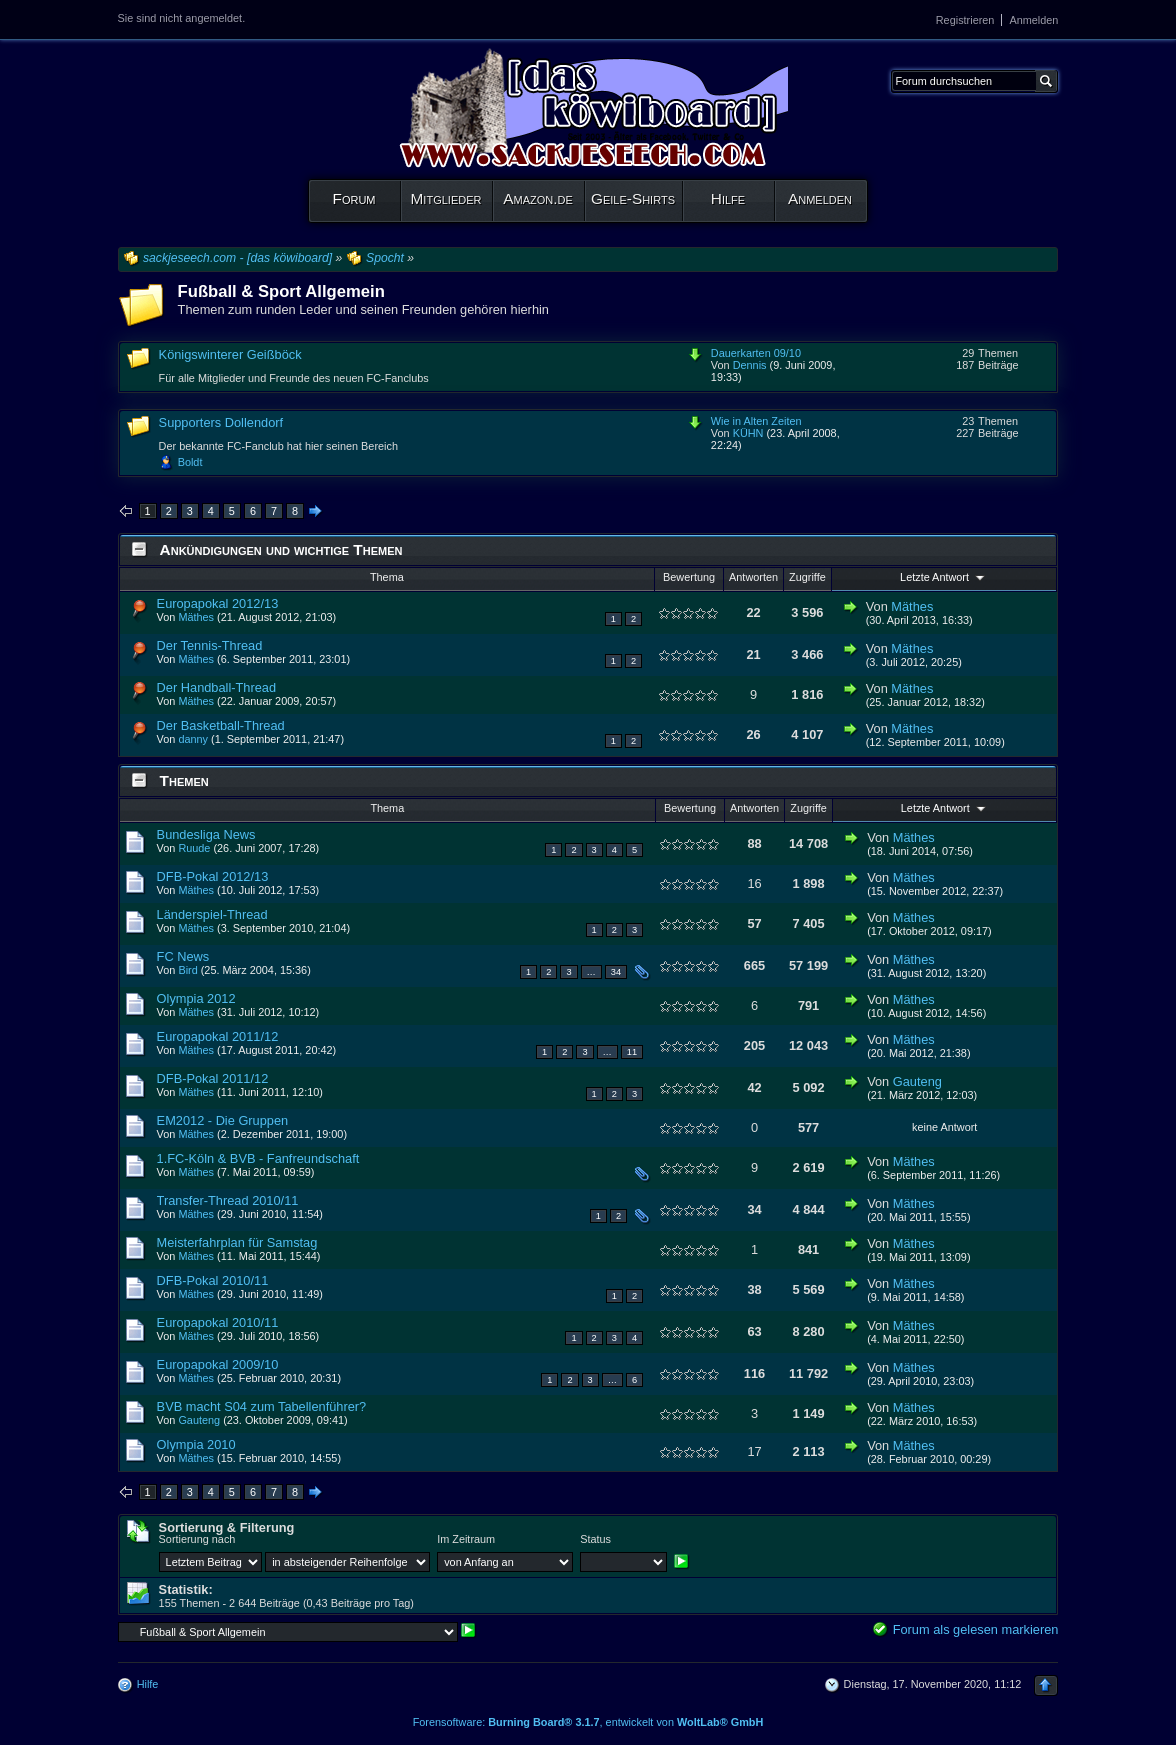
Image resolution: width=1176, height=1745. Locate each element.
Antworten (753, 577)
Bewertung (689, 577)
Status (595, 1539)
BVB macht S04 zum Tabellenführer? (262, 1406)
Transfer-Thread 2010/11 (228, 1200)
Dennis (750, 365)
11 (632, 1052)
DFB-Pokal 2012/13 (213, 876)
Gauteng (917, 1081)
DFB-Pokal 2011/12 (213, 1078)
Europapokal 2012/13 (218, 603)
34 (616, 972)
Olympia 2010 (196, 1444)
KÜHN (748, 433)
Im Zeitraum (466, 1539)
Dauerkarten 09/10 (756, 353)
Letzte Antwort (944, 577)
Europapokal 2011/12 (218, 1036)
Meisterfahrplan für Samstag (237, 1242)
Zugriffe (807, 577)
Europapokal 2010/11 (218, 1322)
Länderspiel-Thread (212, 914)
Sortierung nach (197, 1539)
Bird (187, 970)
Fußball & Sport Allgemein (281, 291)
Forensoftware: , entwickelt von (588, 1722)
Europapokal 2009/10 (218, 1364)
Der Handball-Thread (217, 687)
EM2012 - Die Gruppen (223, 1120)
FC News (183, 956)
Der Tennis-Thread (210, 645)
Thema (387, 577)
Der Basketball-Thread (221, 725)
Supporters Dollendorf (221, 422)
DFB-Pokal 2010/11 (213, 1280)
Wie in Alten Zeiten (756, 421)
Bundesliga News (206, 834)
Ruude (194, 848)
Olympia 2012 (196, 998)
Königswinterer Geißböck (230, 354)
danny (193, 739)
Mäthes (196, 617)
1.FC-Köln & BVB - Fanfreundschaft (258, 1158)
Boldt (190, 462)
